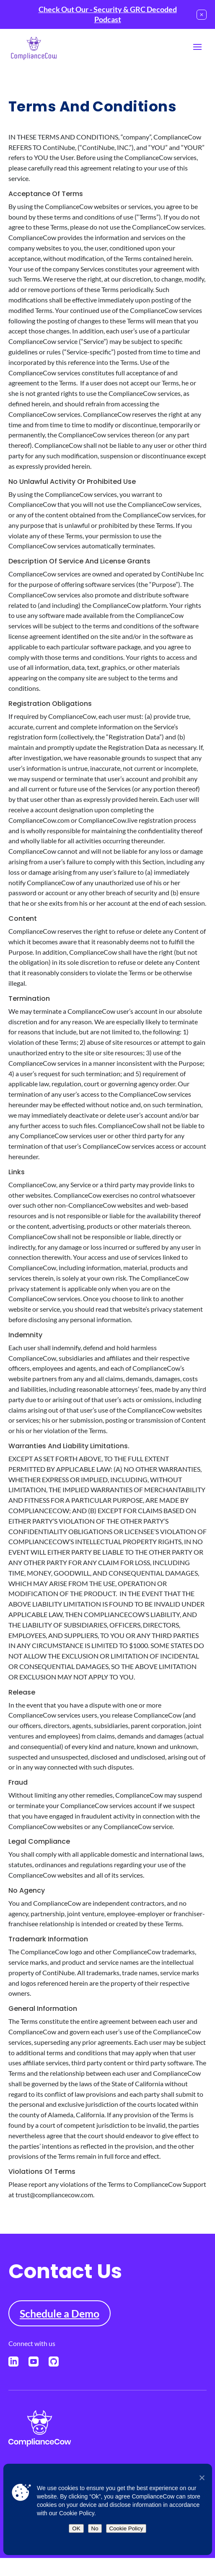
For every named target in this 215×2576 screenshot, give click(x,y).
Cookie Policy (126, 2528)
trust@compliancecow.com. (55, 2195)
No (94, 2528)
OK (76, 2528)
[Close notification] (202, 15)
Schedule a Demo (59, 2313)
